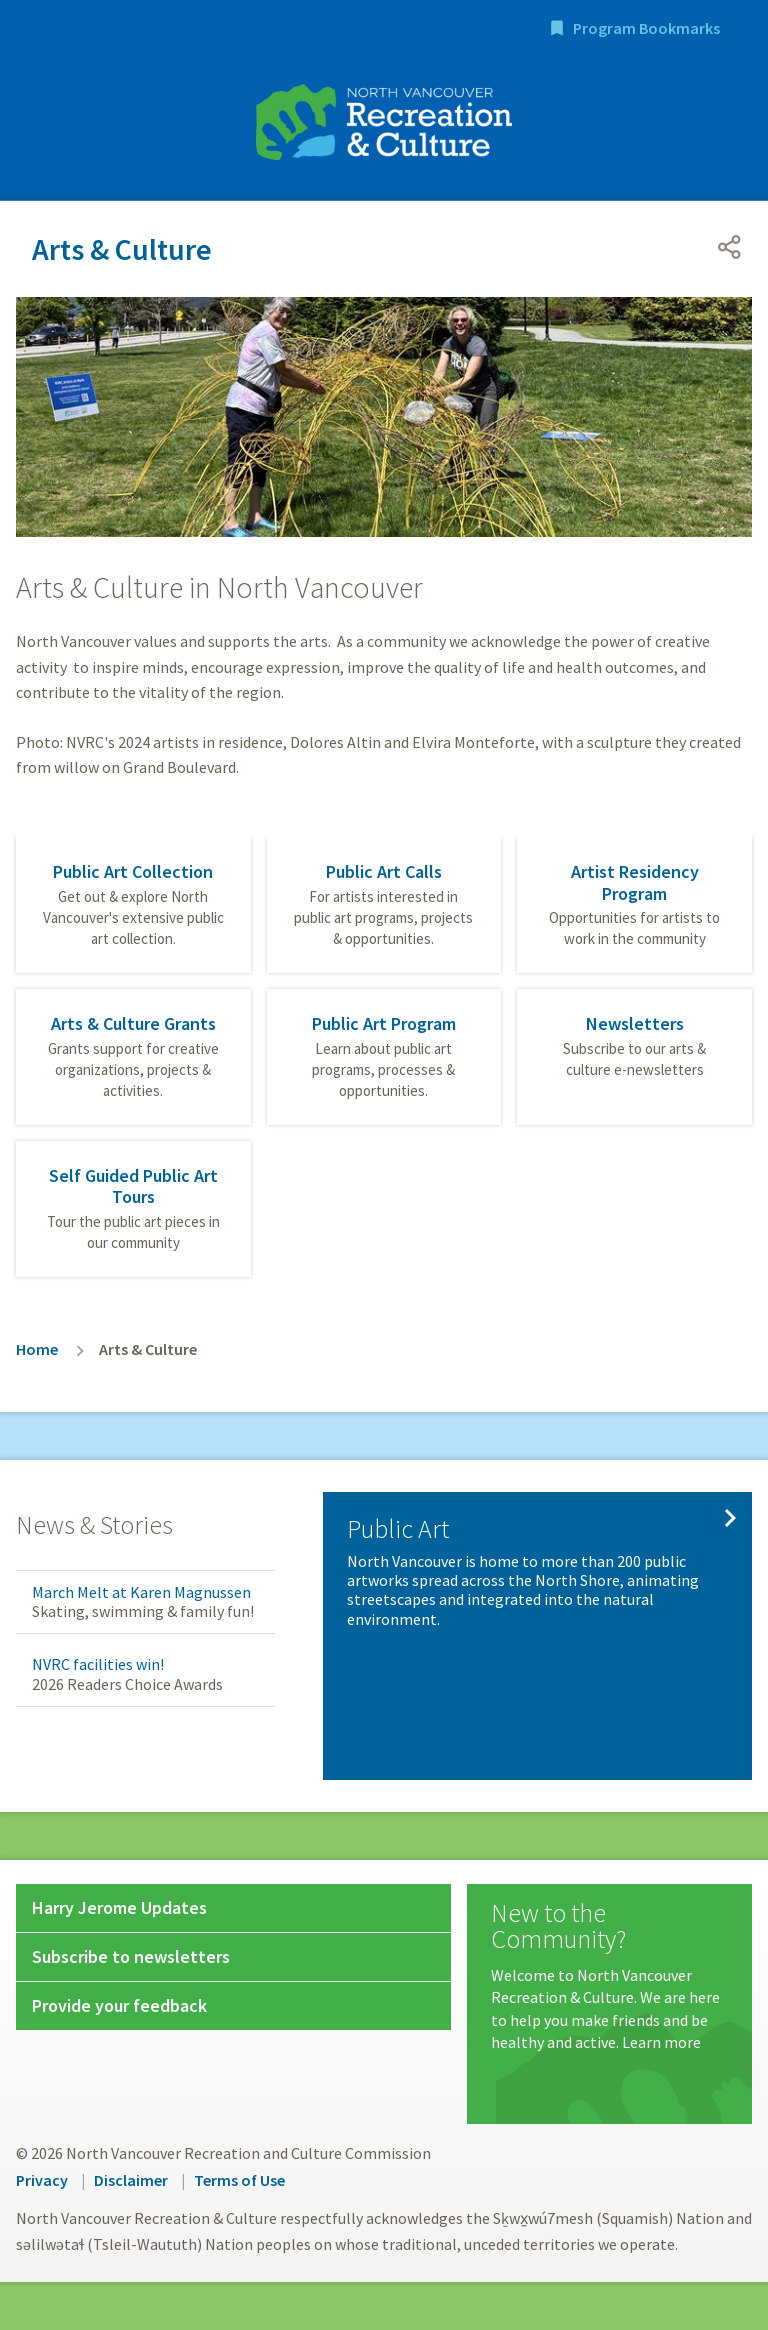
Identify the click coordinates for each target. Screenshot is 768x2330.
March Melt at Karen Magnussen (141, 1592)
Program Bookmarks (646, 28)
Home (37, 1349)
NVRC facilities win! (98, 1664)
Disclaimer (131, 2180)
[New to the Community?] (609, 1977)
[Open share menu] (730, 247)
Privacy (42, 2180)
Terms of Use (239, 2180)
